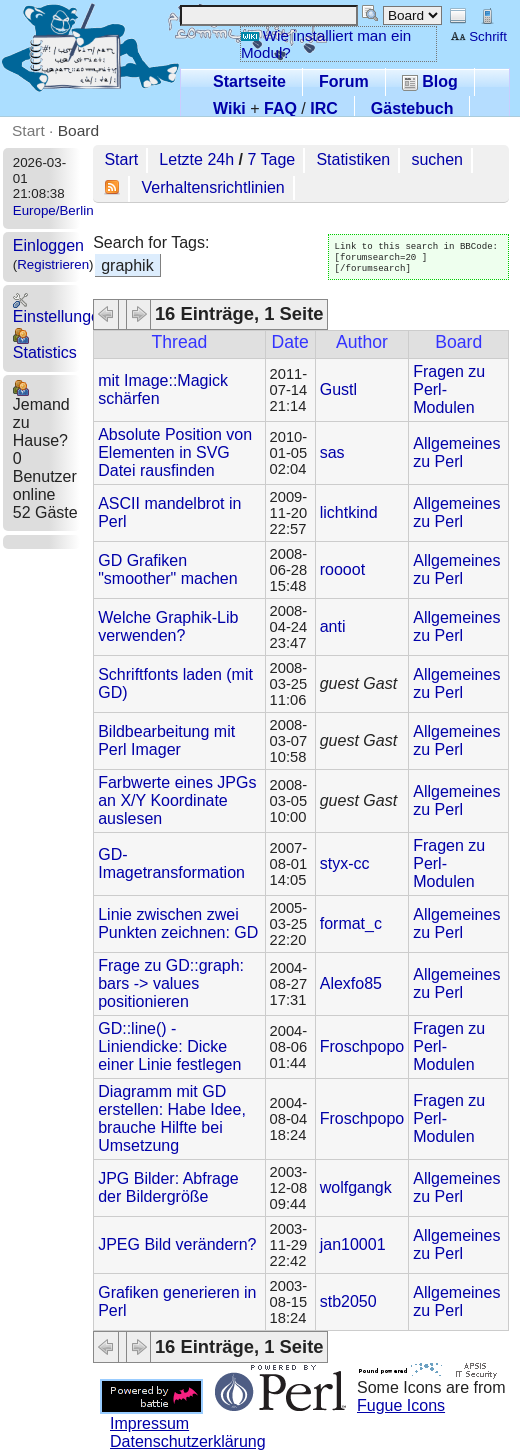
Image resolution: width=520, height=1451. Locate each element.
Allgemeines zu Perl (456, 452)
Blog (430, 81)
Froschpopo (362, 1046)
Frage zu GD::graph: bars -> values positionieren (171, 983)
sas (332, 452)
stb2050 (348, 1301)
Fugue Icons (401, 1405)
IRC (324, 108)
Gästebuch (412, 108)
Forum (344, 81)
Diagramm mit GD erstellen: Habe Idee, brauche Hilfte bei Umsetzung (172, 1118)
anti (333, 626)
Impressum (149, 1423)
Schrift (478, 36)
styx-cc (345, 863)
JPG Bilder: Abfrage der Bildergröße (168, 1187)
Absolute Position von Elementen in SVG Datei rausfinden (175, 452)
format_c (351, 923)
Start (28, 130)
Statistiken (353, 159)
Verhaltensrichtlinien (213, 187)
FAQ (280, 108)
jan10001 (353, 1244)
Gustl (338, 389)
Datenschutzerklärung (188, 1441)
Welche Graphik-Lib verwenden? (168, 626)
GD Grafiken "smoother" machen (167, 569)
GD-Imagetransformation (171, 863)
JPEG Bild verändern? (177, 1244)
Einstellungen (61, 308)
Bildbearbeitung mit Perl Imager (166, 740)
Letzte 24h (196, 159)
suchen (437, 159)
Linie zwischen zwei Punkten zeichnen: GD (178, 923)
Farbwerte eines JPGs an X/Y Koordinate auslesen (177, 800)
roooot (342, 569)
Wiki (229, 108)
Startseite (249, 81)
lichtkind (349, 512)
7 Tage (271, 159)
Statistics (45, 344)
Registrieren (53, 264)
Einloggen (48, 245)
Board (78, 130)
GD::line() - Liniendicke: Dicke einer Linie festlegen (169, 1046)
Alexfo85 (351, 983)
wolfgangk (356, 1187)
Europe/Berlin (53, 210)
